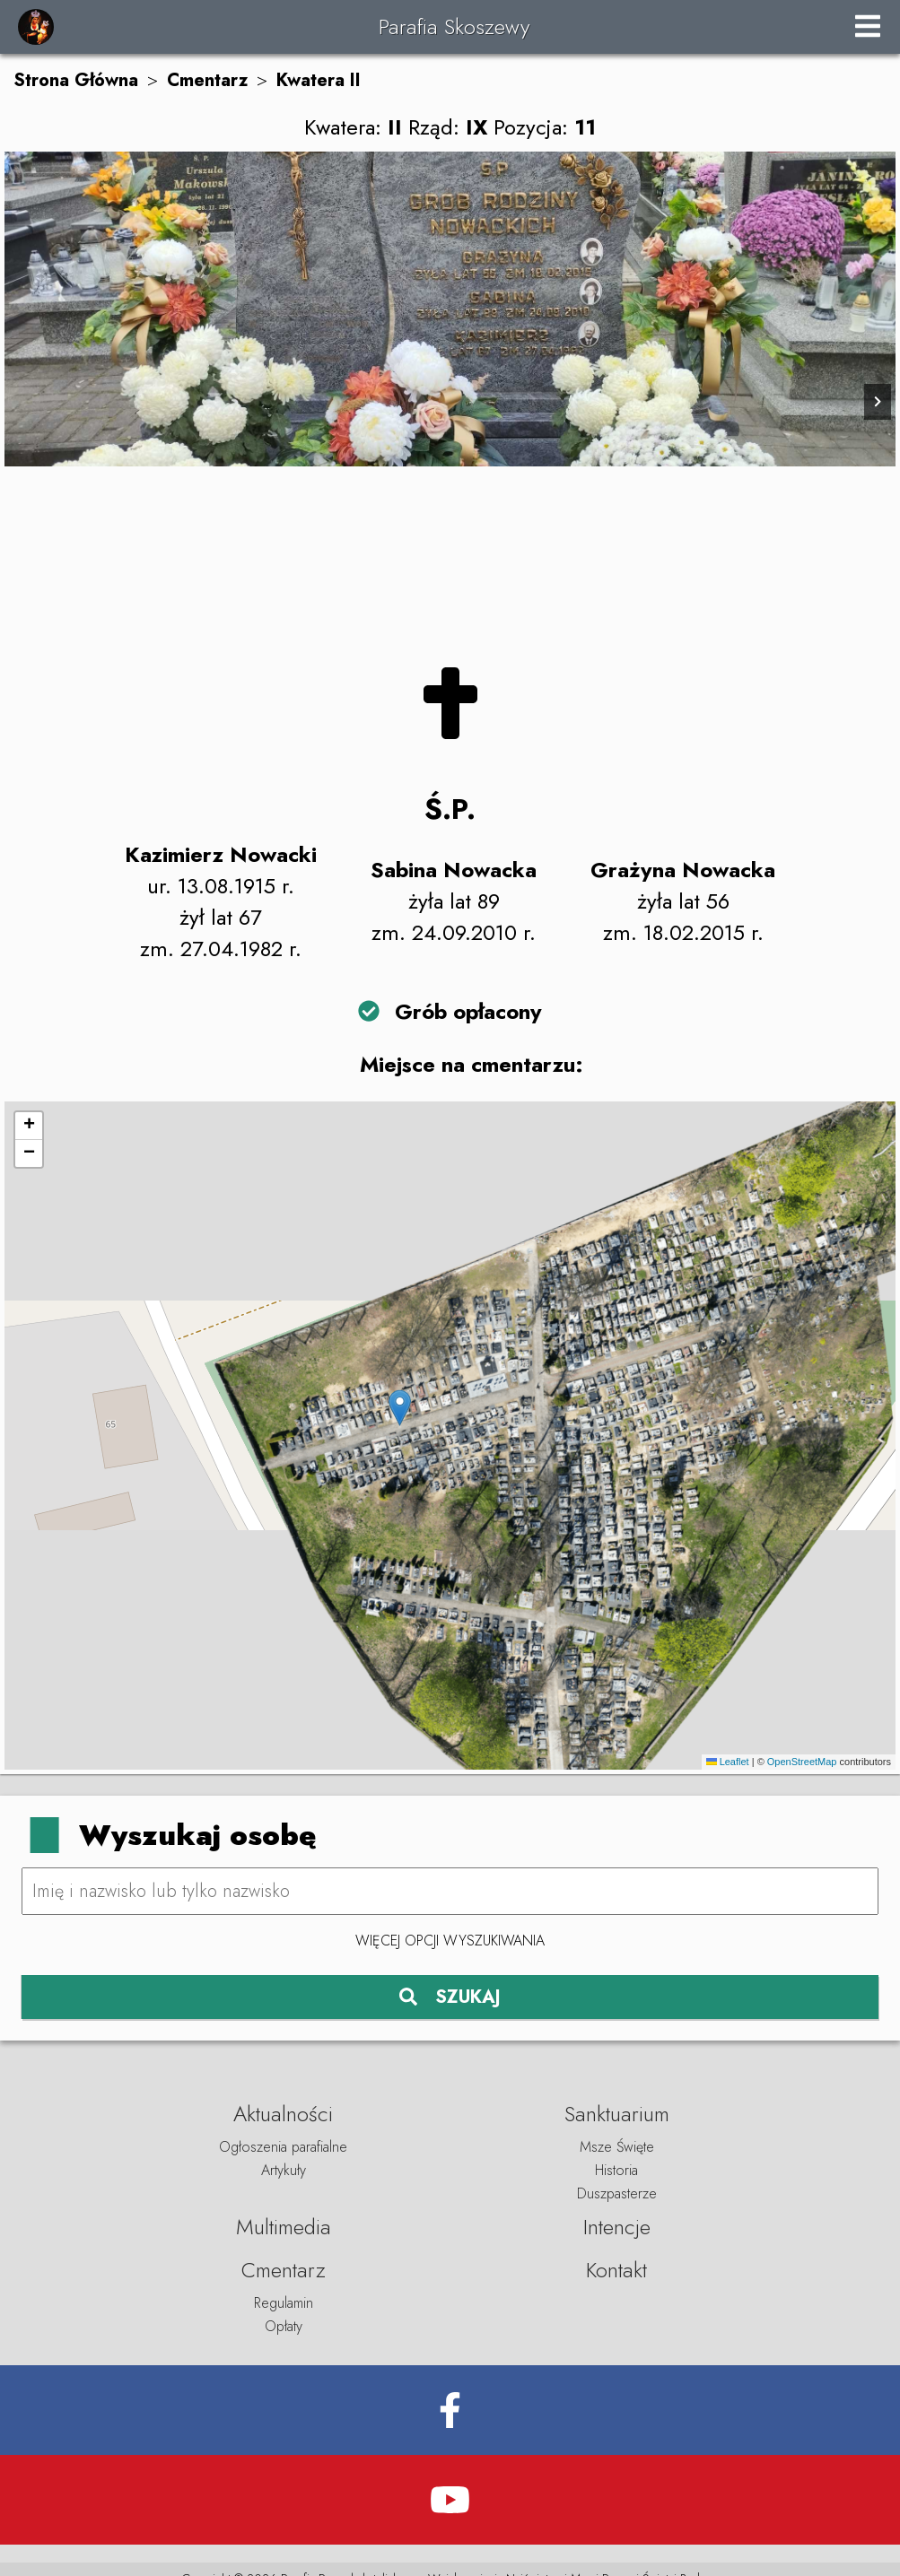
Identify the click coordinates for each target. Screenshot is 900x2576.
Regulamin (283, 2303)
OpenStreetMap (802, 1761)
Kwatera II (318, 80)
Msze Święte (617, 2147)
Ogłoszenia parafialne (283, 2147)
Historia (616, 2170)
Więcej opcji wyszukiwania (450, 1940)
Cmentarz (207, 80)
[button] (400, 1407)
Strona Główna (75, 80)
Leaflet (727, 1761)
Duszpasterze (617, 2193)
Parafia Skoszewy (454, 26)
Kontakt (616, 2269)
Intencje (617, 2226)
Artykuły (283, 2170)
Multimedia (283, 2226)
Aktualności (283, 2113)
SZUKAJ (450, 1997)
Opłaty (283, 2326)
